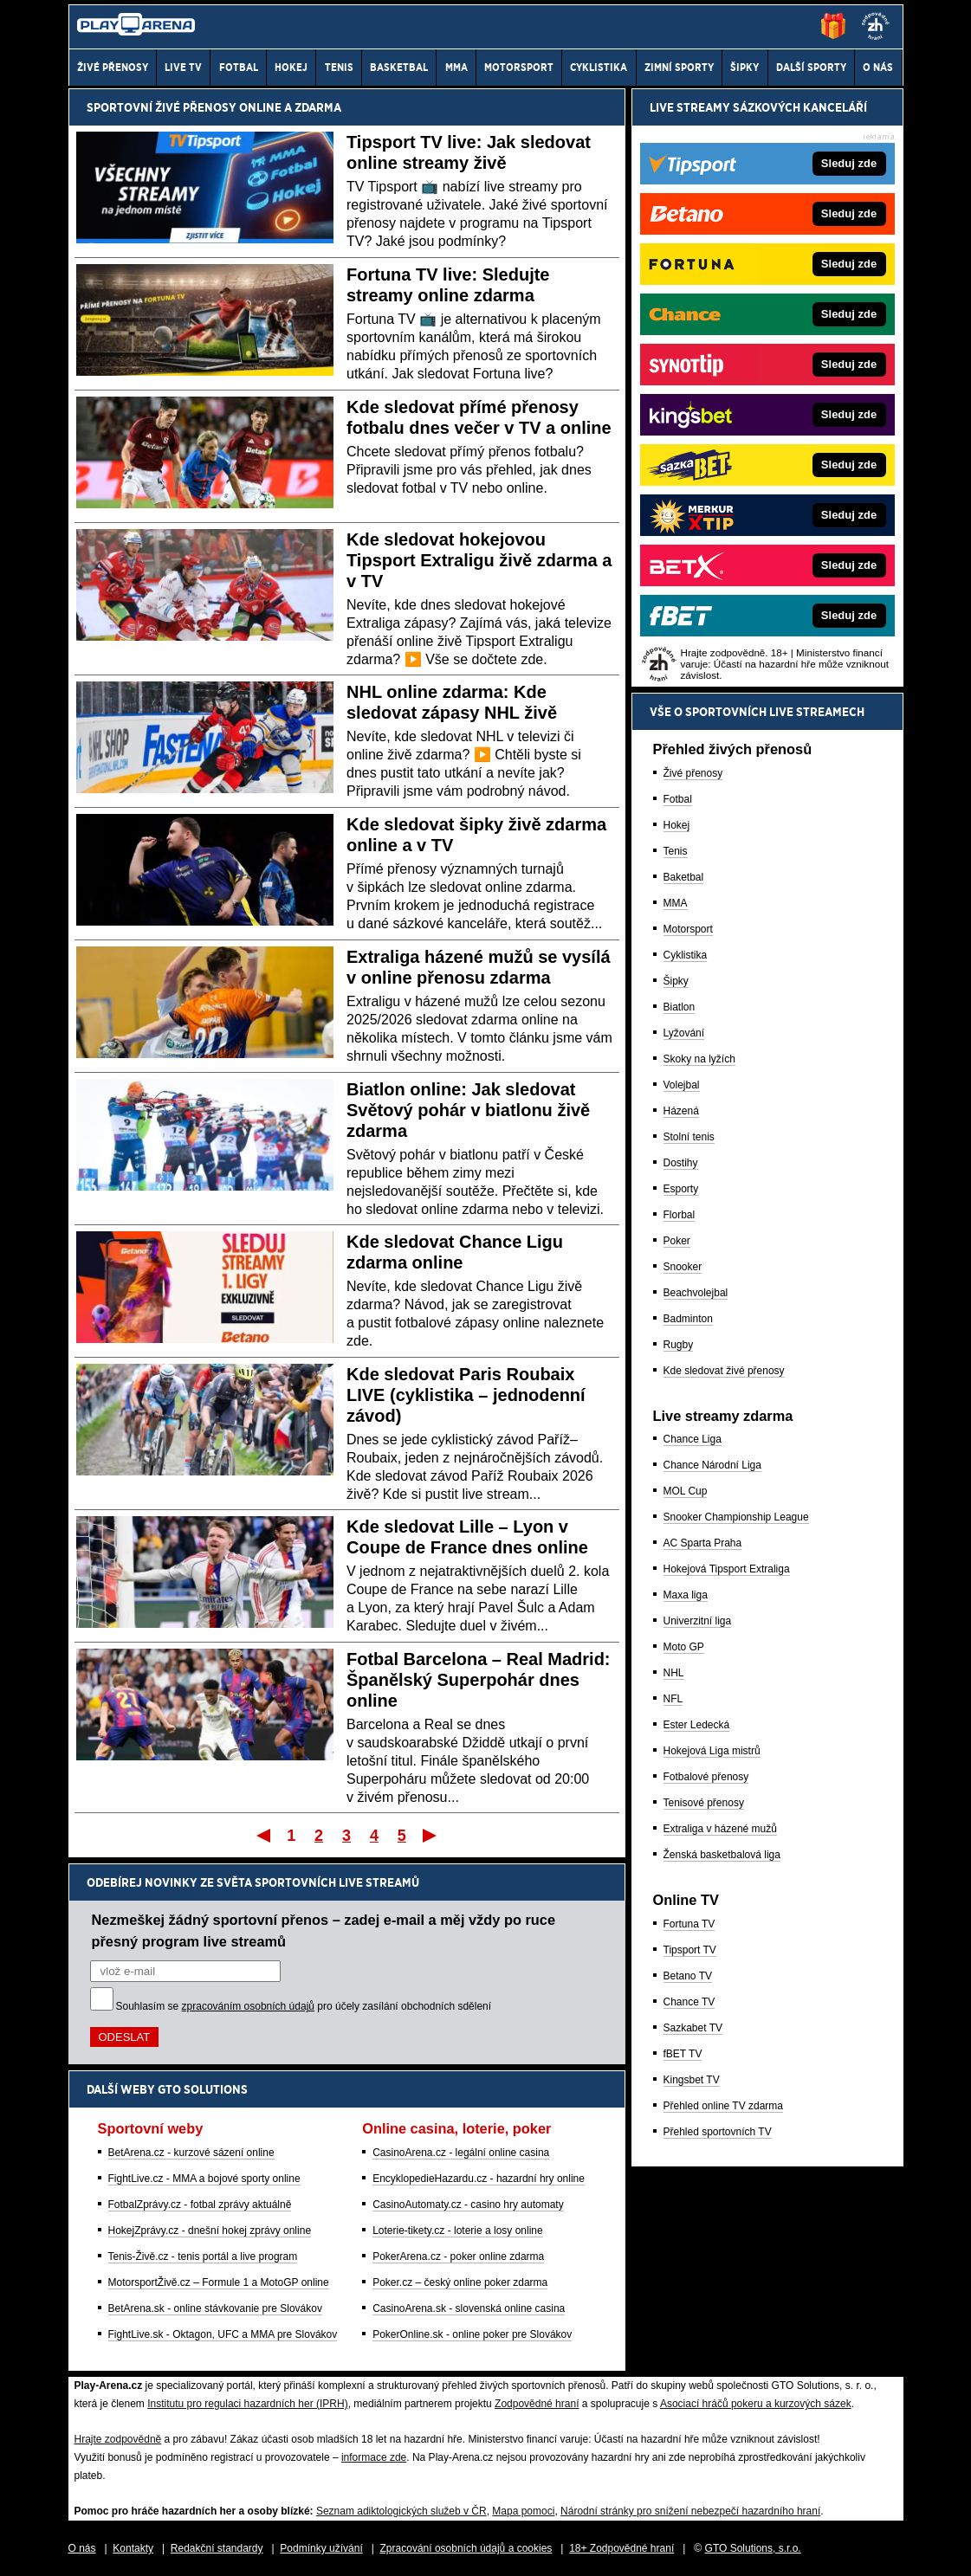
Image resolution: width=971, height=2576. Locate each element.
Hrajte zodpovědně (118, 2439)
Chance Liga (693, 1439)
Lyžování (684, 1033)
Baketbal (684, 877)
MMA (676, 903)
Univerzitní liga (698, 1621)
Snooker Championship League (736, 1517)
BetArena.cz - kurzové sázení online (191, 2153)
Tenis (676, 851)
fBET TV (683, 2054)
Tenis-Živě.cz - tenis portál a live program (203, 2256)
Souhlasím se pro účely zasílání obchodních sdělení (304, 2006)
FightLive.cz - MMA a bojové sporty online (204, 2178)
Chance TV (689, 2002)
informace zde (373, 2457)
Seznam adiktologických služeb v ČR (401, 2511)
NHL (674, 1673)
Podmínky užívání (321, 2548)
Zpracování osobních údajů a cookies (466, 2548)
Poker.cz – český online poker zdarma (459, 2282)
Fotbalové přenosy (706, 1777)
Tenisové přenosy (704, 1803)
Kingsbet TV (692, 2080)
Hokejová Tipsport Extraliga (727, 1569)
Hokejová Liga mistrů (712, 1751)
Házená (681, 1111)
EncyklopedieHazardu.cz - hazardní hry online (478, 2178)
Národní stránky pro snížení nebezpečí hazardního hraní (690, 2511)
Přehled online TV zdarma (724, 2106)
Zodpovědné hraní (537, 2404)
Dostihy (681, 1163)
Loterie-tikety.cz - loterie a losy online (457, 2230)
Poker (677, 1241)
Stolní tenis (689, 1137)
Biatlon (680, 1007)
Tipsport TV (690, 1950)
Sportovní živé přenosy (161, 107)
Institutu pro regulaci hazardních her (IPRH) (247, 2404)
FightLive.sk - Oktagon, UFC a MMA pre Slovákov (223, 2334)
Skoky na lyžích (699, 1059)
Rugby (679, 1345)
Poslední (431, 1834)
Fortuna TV (689, 1924)
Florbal (680, 1215)
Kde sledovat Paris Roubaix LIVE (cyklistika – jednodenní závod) (466, 1395)
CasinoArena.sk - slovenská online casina (468, 2308)
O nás (82, 2548)
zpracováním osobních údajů (248, 2006)
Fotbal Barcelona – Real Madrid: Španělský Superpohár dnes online (478, 1680)
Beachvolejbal (696, 1293)
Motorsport (688, 929)
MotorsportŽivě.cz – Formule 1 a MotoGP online (218, 2282)
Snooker (683, 1267)
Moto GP (684, 1647)
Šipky (676, 981)
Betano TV (688, 1976)
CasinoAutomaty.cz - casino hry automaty (468, 2204)
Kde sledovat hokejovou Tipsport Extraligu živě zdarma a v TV (479, 560)
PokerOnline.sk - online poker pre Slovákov (472, 2334)
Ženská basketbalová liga (722, 1855)
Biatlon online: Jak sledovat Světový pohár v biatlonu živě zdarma (468, 1110)
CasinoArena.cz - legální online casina (460, 2153)
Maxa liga (686, 1595)
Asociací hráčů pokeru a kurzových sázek (755, 2404)
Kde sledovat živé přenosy (724, 1371)
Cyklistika (686, 955)
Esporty (681, 1189)
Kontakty (133, 2548)
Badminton (688, 1319)
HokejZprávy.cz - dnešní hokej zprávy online (210, 2230)
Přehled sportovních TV (718, 2132)
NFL (673, 1699)
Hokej (677, 825)
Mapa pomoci (523, 2511)
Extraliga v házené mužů (720, 1829)
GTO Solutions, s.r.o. (753, 2548)
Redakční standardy (217, 2548)
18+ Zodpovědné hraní (621, 2548)
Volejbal (682, 1085)
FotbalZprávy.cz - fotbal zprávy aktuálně (200, 2204)
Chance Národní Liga (712, 1465)
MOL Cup (686, 1491)
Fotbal (678, 799)
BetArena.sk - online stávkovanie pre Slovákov (215, 2308)
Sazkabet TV (693, 2028)
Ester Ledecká (697, 1725)
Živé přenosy (693, 773)
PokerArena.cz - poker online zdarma (458, 2256)
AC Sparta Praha (703, 1543)
